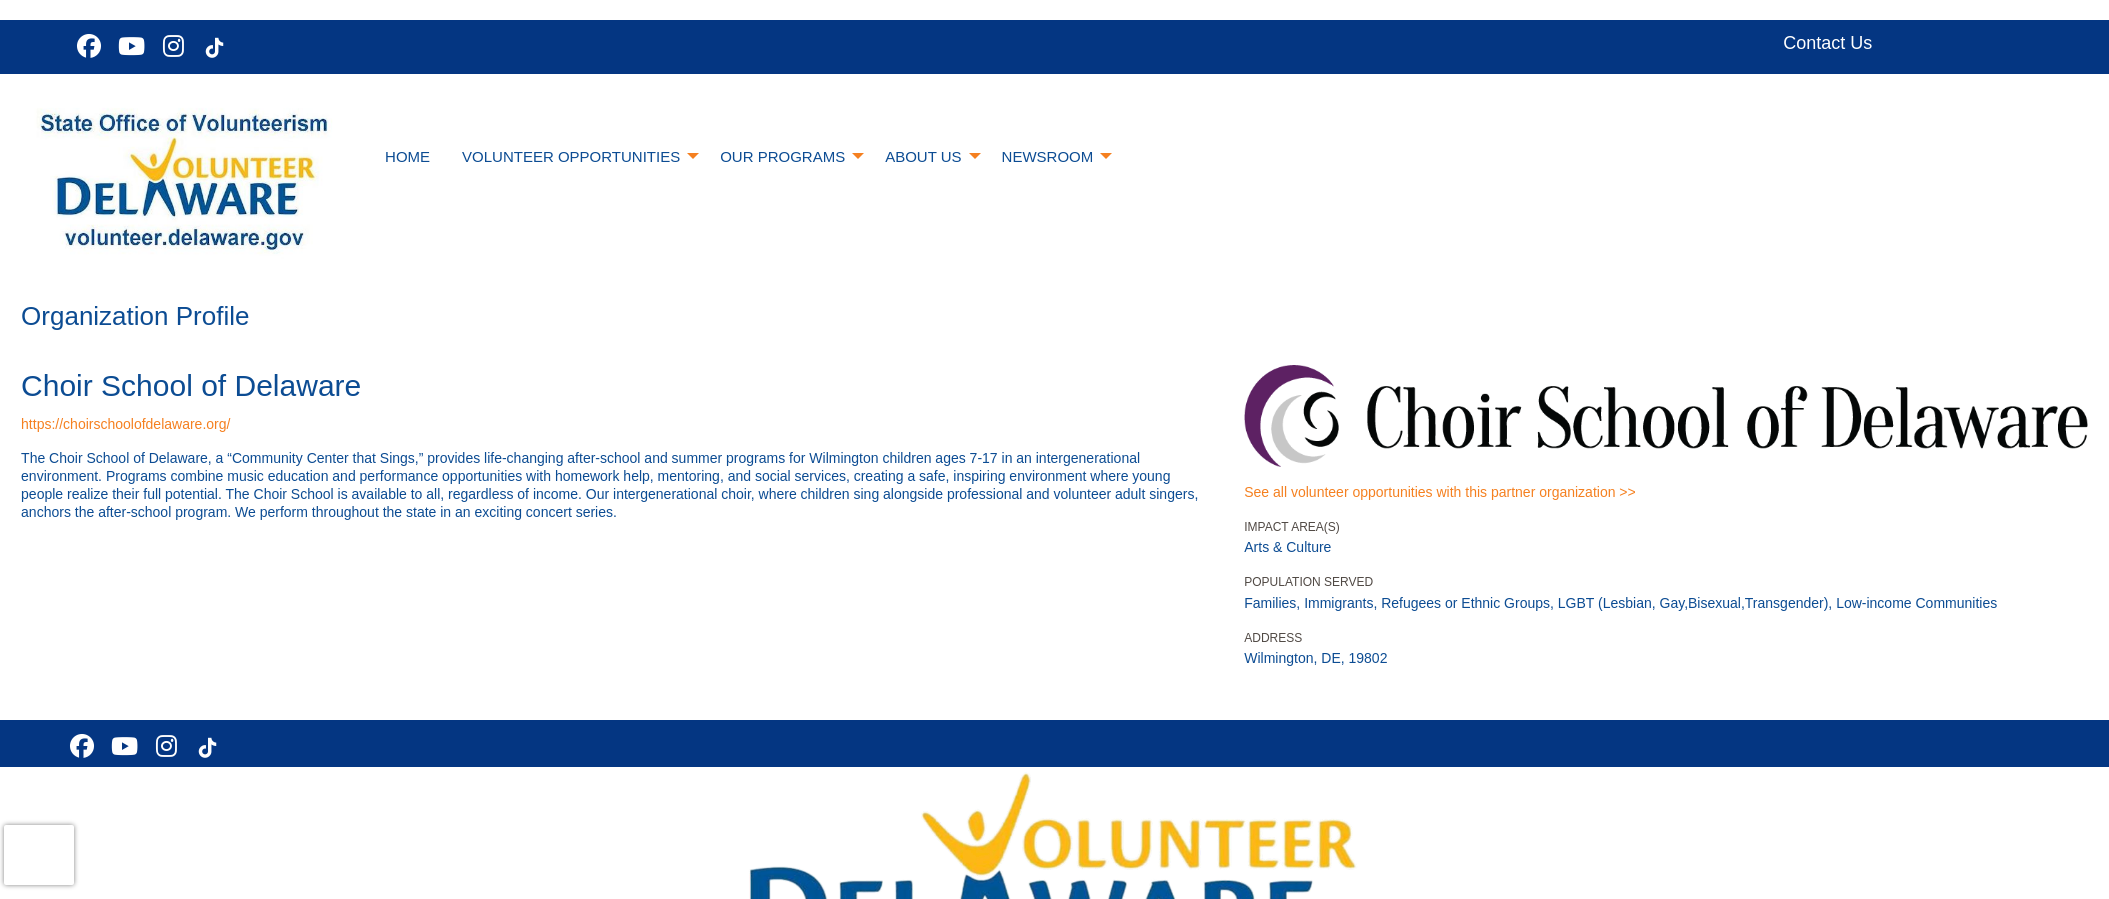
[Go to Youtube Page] (128, 46)
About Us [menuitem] (923, 156)
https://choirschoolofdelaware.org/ (125, 424)
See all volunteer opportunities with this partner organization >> (1439, 492)
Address (1273, 638)
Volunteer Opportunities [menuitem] (571, 156)
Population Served (1308, 582)
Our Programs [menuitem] (782, 156)
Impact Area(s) (1292, 527)
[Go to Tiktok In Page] (212, 48)
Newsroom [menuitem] (1048, 156)
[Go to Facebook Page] (86, 46)
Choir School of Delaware (191, 385)
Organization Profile (135, 316)
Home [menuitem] (407, 156)
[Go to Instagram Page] (170, 46)
